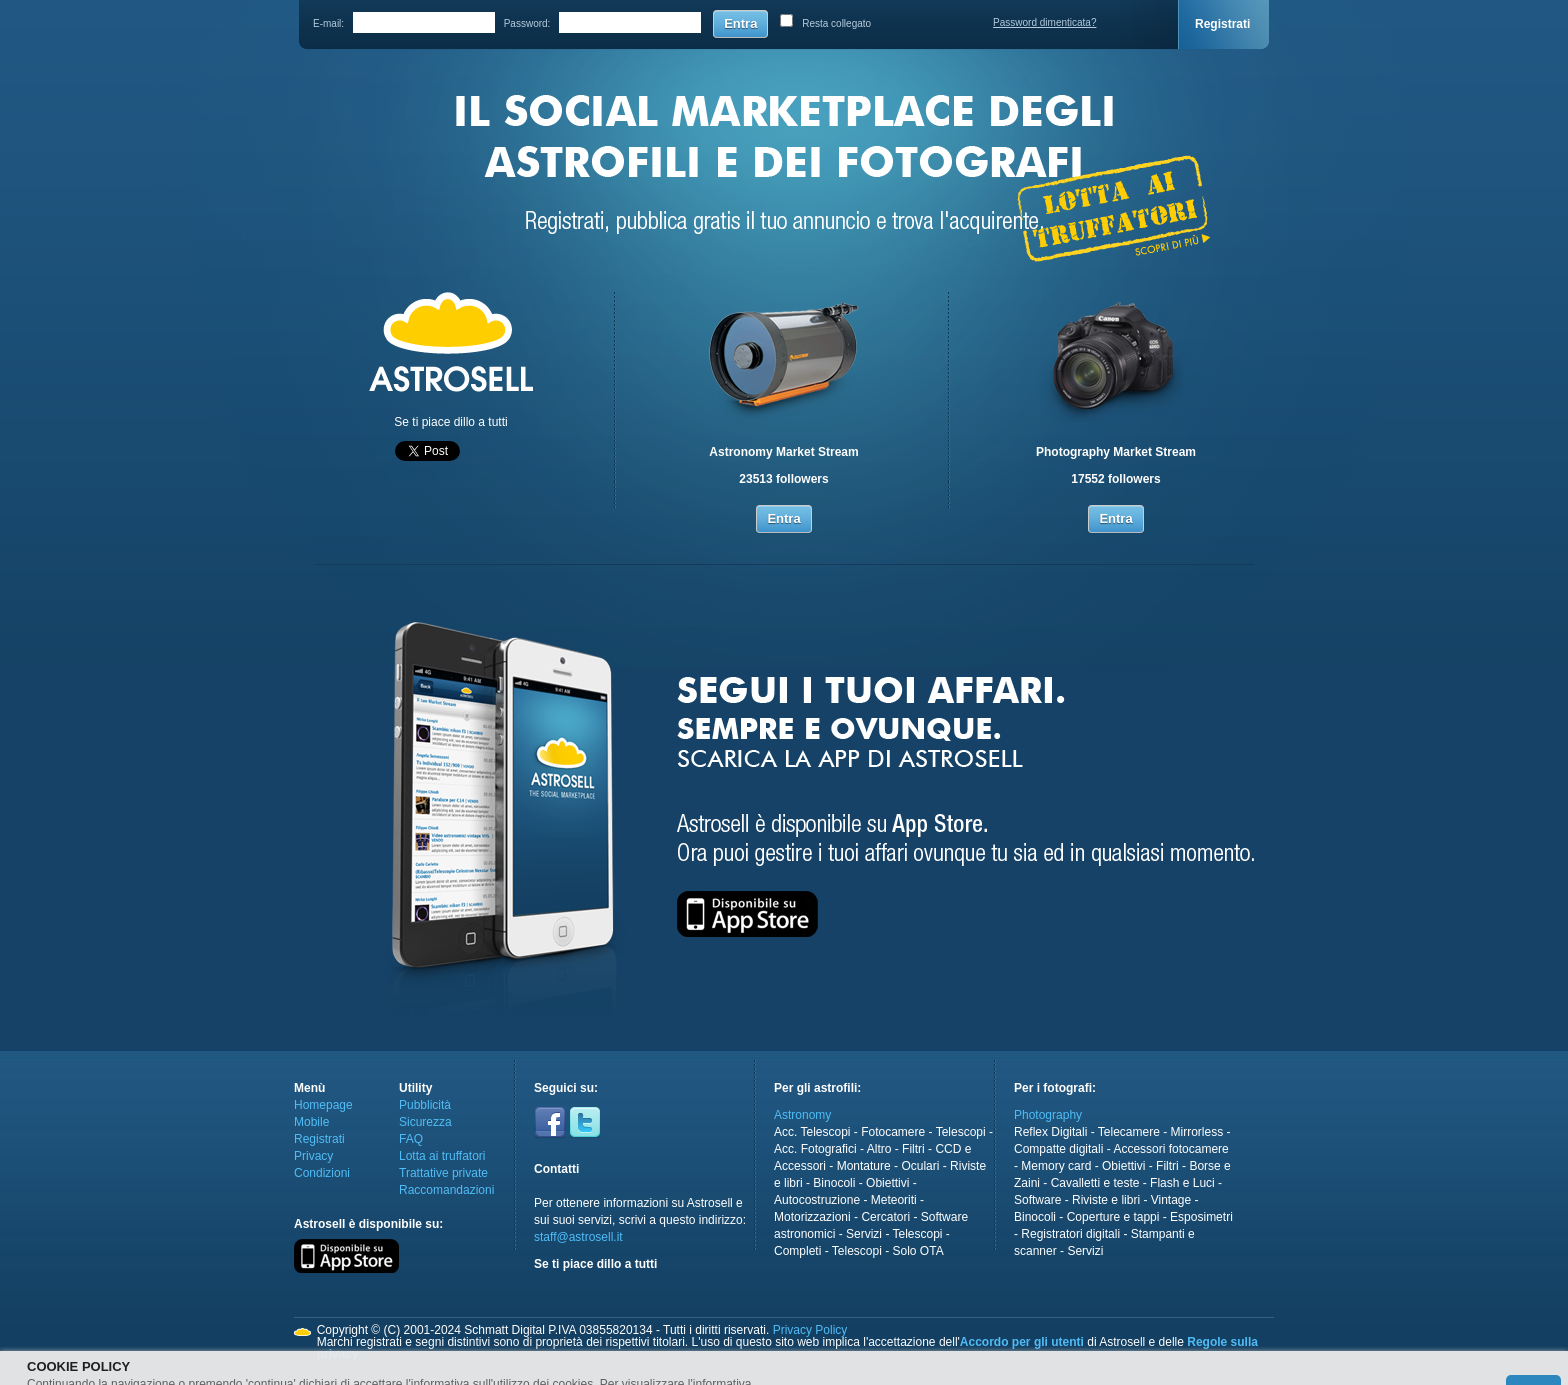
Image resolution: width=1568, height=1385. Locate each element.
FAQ (411, 1139)
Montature (864, 1166)
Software (1037, 1200)
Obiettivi (887, 1183)
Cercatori (885, 1217)
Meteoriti (894, 1200)
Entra (740, 23)
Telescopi (961, 1132)
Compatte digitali (1058, 1149)
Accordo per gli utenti (1022, 1342)
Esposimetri (1201, 1217)
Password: (527, 23)
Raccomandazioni (446, 1190)
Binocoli (834, 1183)
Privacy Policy (810, 1330)
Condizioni (322, 1173)
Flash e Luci (1182, 1183)
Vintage (1171, 1200)
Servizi (864, 1234)
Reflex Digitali (1050, 1132)
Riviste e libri (1106, 1200)
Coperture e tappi (1113, 1217)
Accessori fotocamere (1170, 1149)
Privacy (313, 1156)
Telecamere (1129, 1132)
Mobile (311, 1122)
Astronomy (802, 1115)
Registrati (1222, 24)
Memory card (1056, 1166)
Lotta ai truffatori (442, 1156)
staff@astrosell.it (578, 1237)
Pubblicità (425, 1105)
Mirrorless (1197, 1132)
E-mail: (328, 23)
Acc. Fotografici (815, 1149)
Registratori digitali (1070, 1234)
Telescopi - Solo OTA (888, 1251)
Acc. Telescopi (812, 1132)
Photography (1048, 1115)
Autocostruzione (817, 1200)
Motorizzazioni (812, 1217)
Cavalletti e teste (1095, 1183)
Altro (879, 1149)
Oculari (920, 1166)
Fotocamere (893, 1132)
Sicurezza (425, 1122)
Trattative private (443, 1173)
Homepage (323, 1105)
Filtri (913, 1149)
